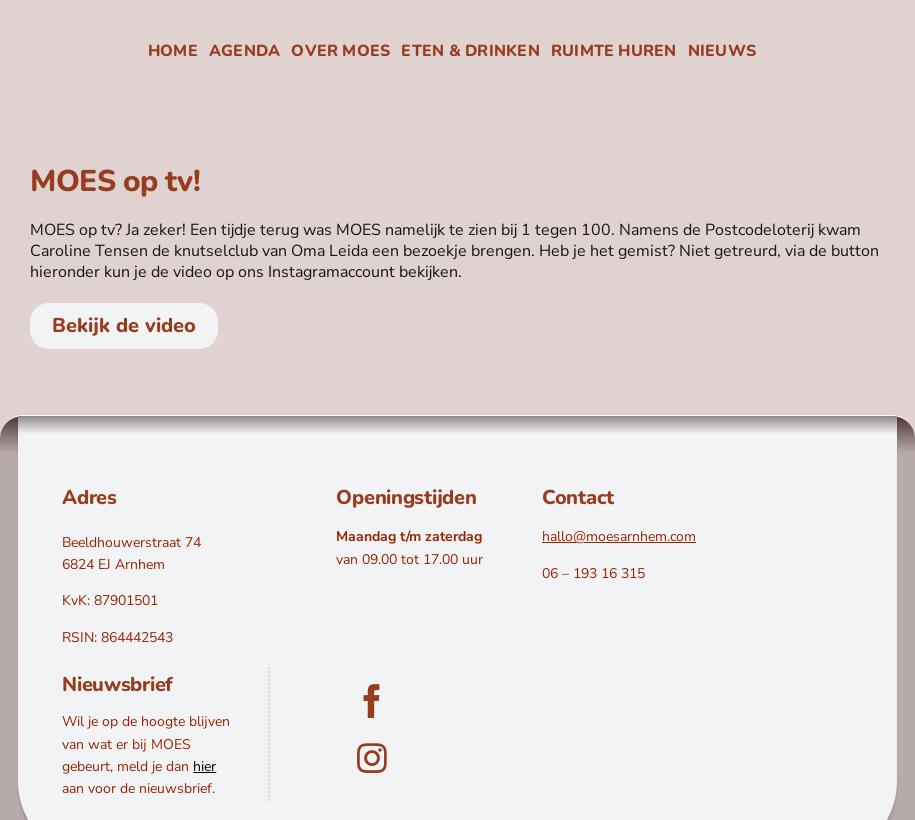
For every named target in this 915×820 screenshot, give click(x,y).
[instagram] (372, 758)
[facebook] (372, 701)
